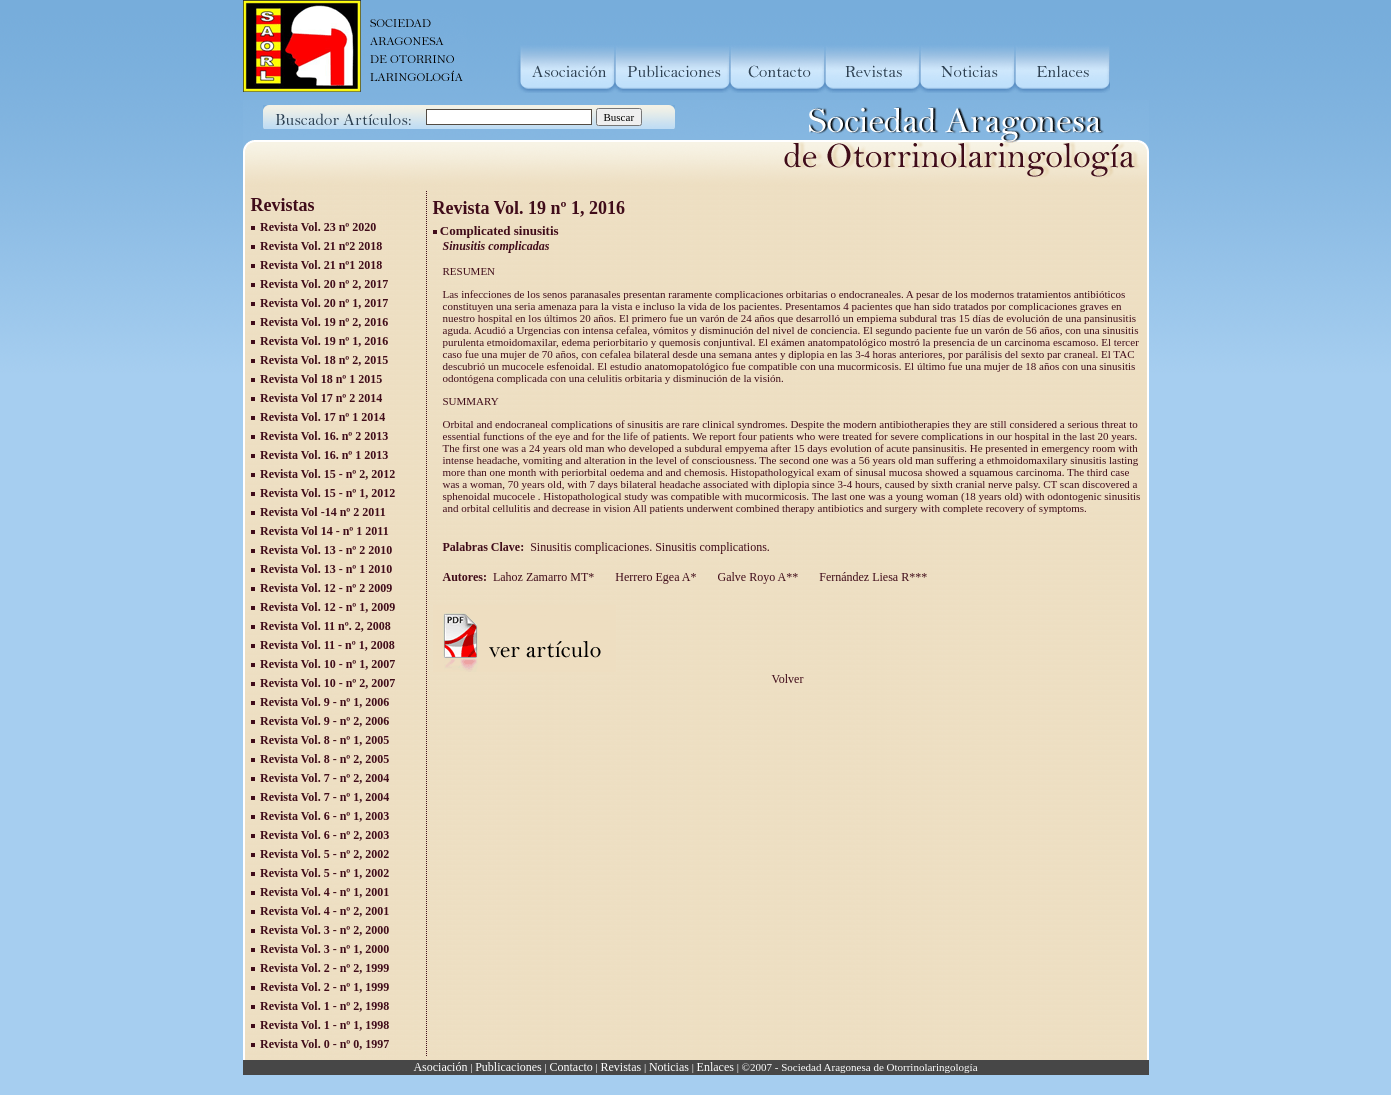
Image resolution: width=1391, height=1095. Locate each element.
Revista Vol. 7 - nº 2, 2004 (324, 778)
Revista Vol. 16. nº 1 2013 (324, 455)
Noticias (669, 1067)
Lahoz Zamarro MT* (543, 577)
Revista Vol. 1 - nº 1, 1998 (324, 1025)
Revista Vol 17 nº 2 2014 (321, 398)
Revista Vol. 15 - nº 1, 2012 (327, 493)
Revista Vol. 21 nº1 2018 (321, 265)
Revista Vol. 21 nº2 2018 (321, 246)
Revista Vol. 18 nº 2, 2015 (324, 360)
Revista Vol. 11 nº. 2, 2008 (325, 626)
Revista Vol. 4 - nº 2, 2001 (324, 911)
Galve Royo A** (757, 577)
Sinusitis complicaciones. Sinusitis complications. (653, 547)
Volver (788, 679)
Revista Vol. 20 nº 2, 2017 (324, 284)
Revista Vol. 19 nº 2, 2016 (324, 322)
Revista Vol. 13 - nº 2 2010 (326, 550)
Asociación (440, 1067)
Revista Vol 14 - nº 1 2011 (324, 531)
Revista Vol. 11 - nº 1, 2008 (327, 645)
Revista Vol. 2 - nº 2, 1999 (324, 968)
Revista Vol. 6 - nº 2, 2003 (324, 835)
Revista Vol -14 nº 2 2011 (323, 512)
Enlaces (715, 1067)
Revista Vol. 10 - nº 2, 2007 (327, 683)
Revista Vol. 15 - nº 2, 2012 (327, 474)
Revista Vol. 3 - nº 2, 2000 (324, 930)
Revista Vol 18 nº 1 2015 (321, 379)
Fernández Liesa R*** (871, 577)
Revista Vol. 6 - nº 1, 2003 (324, 816)
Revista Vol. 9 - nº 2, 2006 (324, 721)
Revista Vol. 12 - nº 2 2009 (326, 588)
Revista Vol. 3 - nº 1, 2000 (324, 949)
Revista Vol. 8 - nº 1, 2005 (324, 740)
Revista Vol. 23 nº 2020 (318, 227)
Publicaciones (508, 1067)
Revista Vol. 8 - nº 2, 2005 (324, 759)
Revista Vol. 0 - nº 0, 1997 (324, 1044)
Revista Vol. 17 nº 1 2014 (322, 417)
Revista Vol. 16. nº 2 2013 (324, 436)
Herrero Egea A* (654, 577)
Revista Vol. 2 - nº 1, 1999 (324, 987)
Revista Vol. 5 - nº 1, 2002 (324, 873)
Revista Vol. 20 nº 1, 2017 (324, 303)
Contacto (570, 1067)
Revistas (621, 1067)
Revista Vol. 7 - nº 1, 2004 (324, 797)
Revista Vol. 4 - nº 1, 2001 (324, 892)
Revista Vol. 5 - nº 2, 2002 (324, 854)
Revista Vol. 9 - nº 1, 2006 (324, 702)
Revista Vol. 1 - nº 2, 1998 (324, 1006)
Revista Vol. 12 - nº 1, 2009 (327, 607)
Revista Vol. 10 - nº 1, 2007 (327, 664)
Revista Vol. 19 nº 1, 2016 (324, 341)
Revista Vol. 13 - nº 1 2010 (326, 569)
